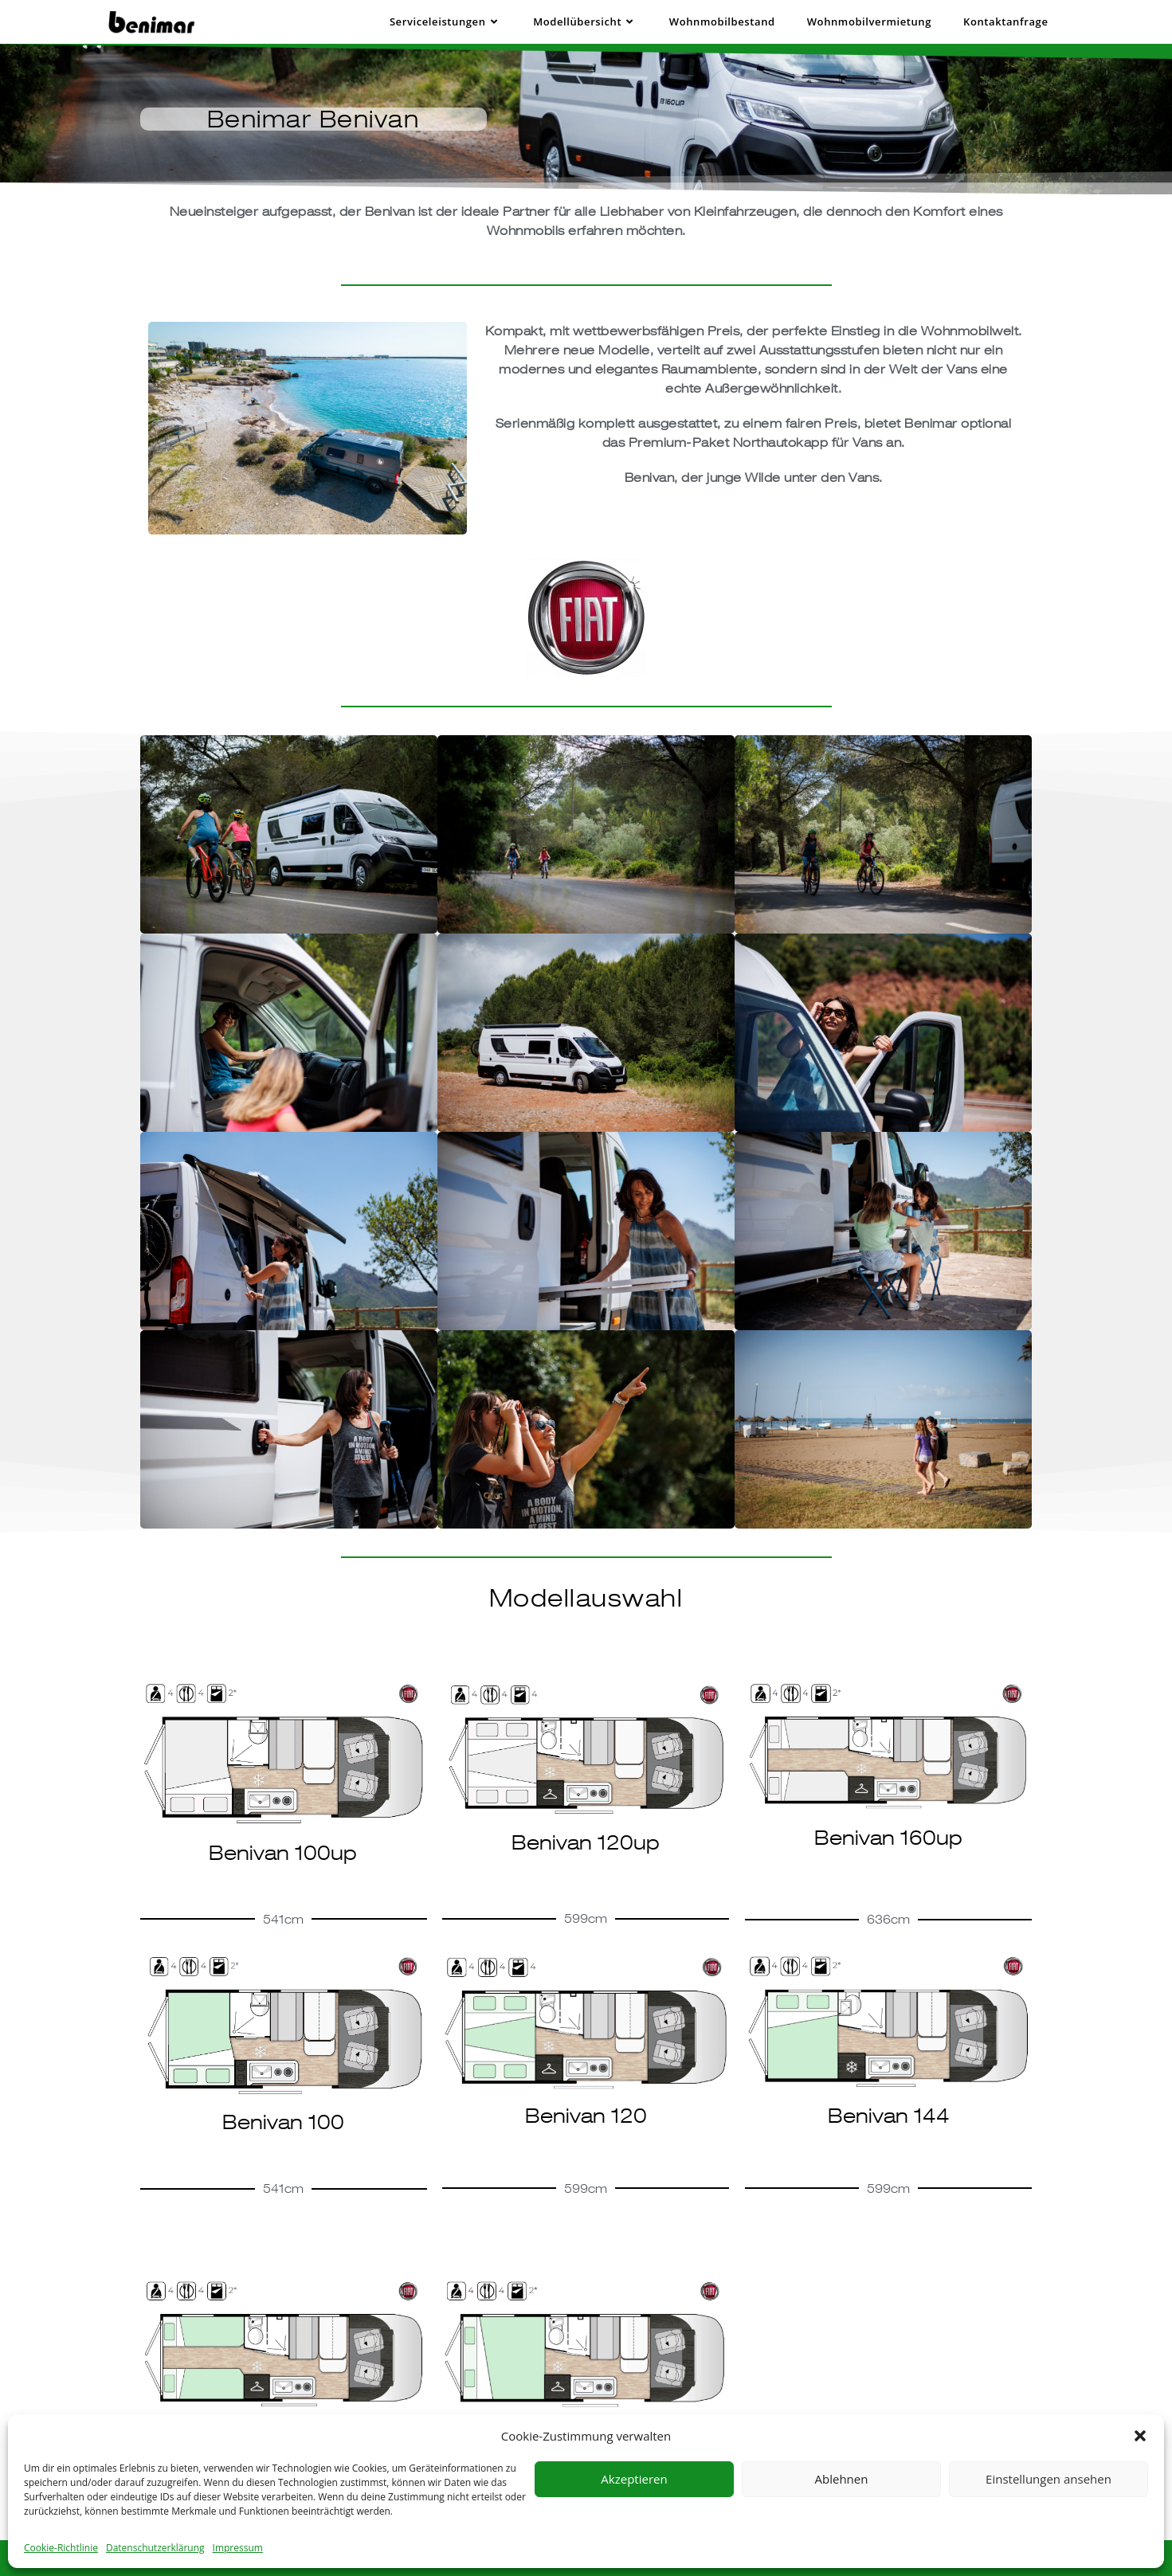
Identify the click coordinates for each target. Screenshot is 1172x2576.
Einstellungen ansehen (1048, 2479)
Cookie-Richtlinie (61, 2547)
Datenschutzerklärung (155, 2547)
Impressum (238, 2547)
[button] (1140, 2436)
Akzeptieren (634, 2479)
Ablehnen (841, 2479)
